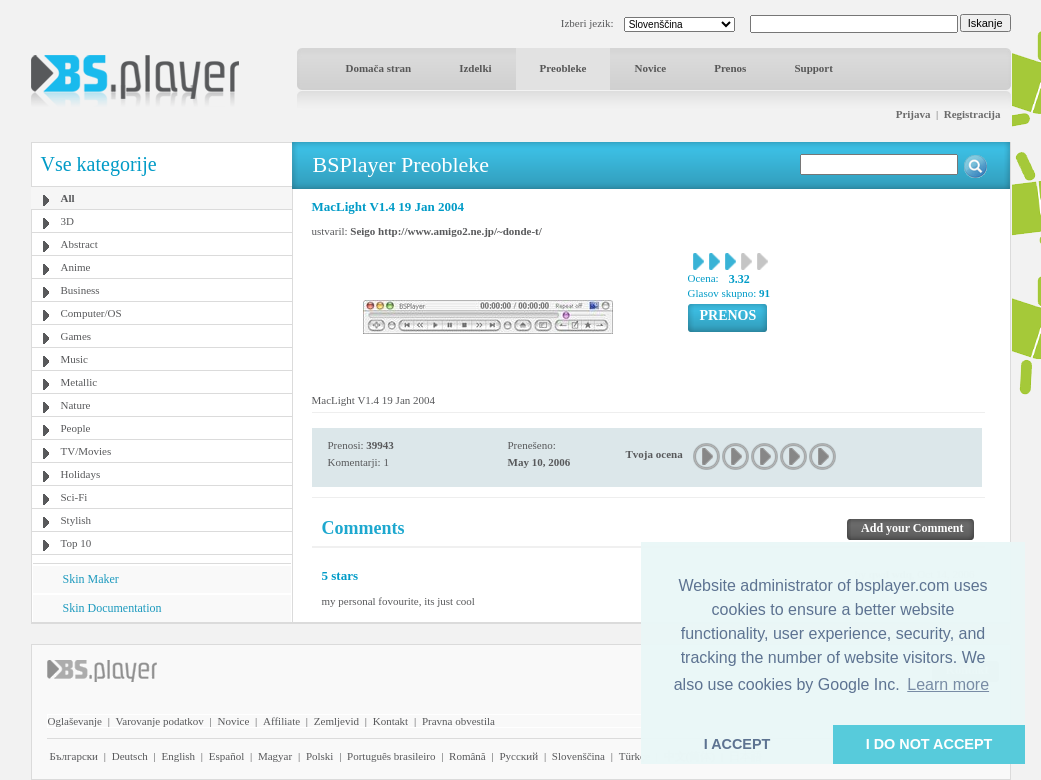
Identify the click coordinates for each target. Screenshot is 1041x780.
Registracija (972, 114)
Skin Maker (91, 579)
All (68, 198)
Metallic (79, 382)
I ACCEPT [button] (737, 744)
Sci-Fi (74, 497)
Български (74, 756)
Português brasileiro (391, 756)
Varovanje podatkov (160, 721)
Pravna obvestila (458, 721)
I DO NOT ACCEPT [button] (929, 744)
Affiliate (281, 721)
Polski (320, 756)
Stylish (76, 520)
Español (226, 756)
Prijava (913, 114)
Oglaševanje (75, 721)
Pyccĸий (518, 756)
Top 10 (76, 543)
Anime (76, 267)
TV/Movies (86, 451)
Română (467, 756)
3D (67, 221)
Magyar (275, 756)
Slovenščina (578, 756)
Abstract (79, 244)
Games (76, 336)
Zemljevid (336, 721)
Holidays (81, 474)
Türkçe (634, 756)
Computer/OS (91, 313)
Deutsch (130, 756)
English (178, 756)
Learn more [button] (948, 684)
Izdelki (475, 68)
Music (75, 359)
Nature (76, 405)
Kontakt (390, 721)
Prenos (730, 68)
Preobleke (563, 68)
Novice (650, 68)
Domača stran (379, 68)
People (76, 428)
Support (813, 68)
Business (80, 290)
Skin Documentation (112, 608)
